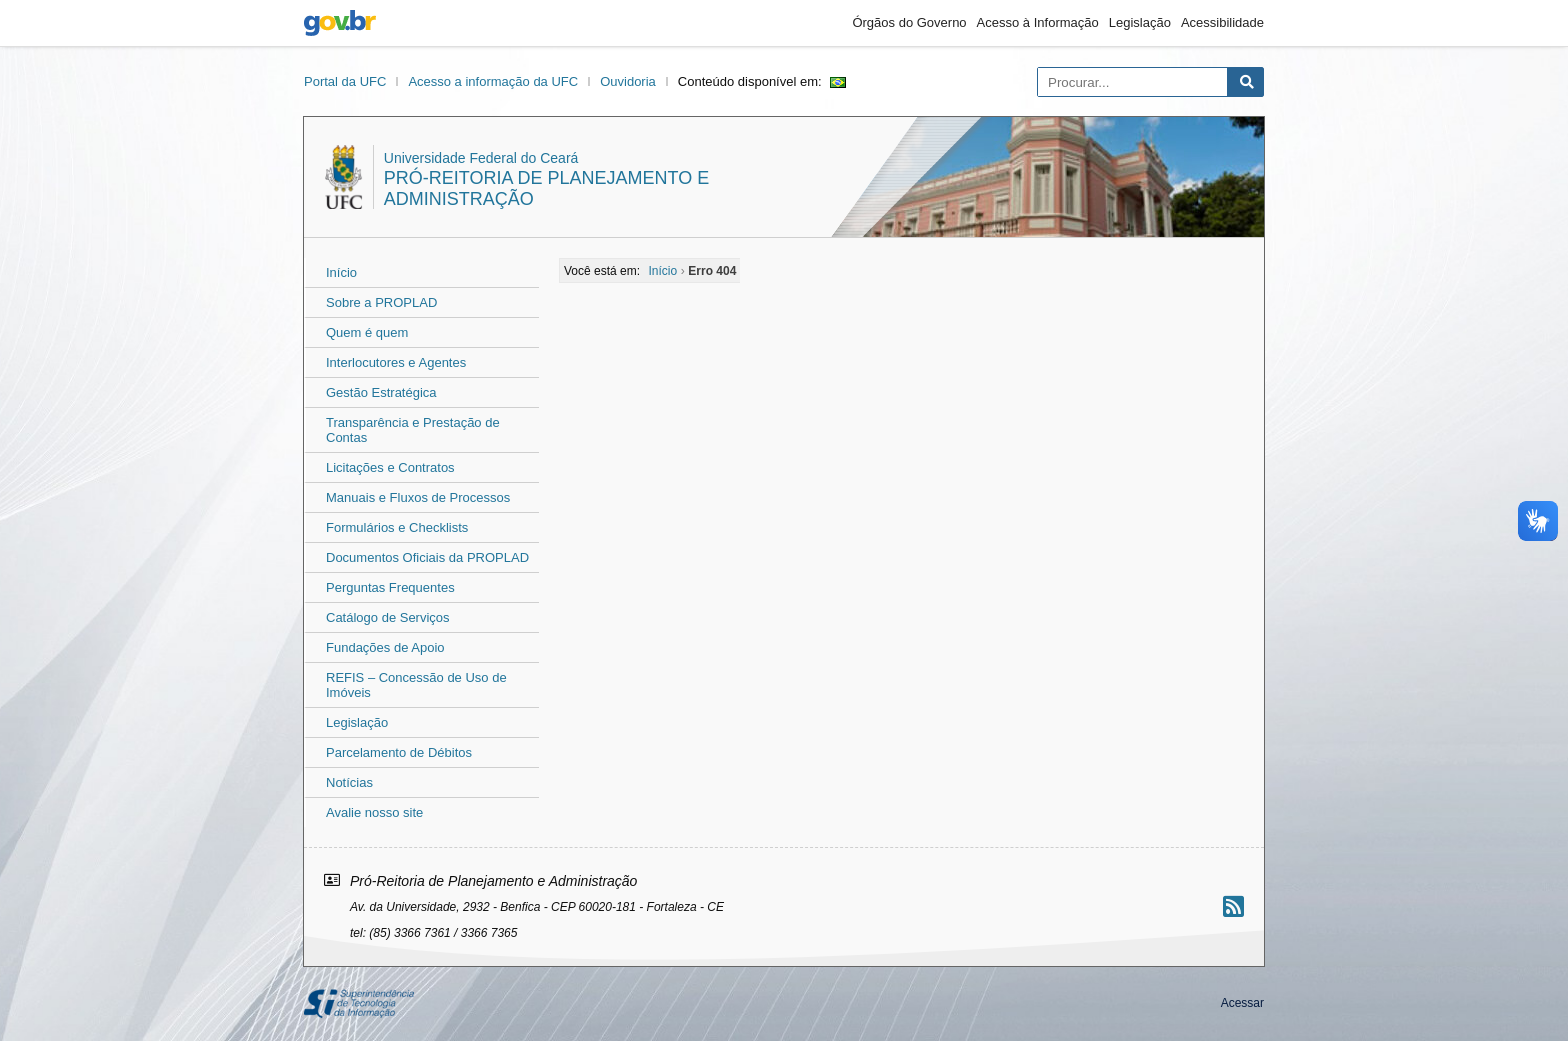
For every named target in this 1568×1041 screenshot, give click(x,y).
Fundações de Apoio (385, 647)
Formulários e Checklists (397, 527)
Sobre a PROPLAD (381, 302)
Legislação (1140, 22)
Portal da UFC (345, 81)
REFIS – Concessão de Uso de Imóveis (416, 685)
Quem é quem (367, 332)
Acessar (1242, 1003)
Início (341, 272)
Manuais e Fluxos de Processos (418, 497)
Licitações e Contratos (390, 467)
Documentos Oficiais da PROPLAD (427, 557)
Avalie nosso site (374, 812)
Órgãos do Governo (909, 22)
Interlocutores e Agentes (396, 362)
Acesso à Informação (1038, 22)
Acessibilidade (1222, 22)
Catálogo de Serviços (388, 617)
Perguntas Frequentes (390, 587)
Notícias (349, 782)
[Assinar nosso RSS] (1233, 906)
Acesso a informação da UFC (493, 81)
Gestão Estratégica (381, 392)
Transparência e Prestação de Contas (413, 430)
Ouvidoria (628, 81)
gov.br (340, 23)
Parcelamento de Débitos (399, 752)
